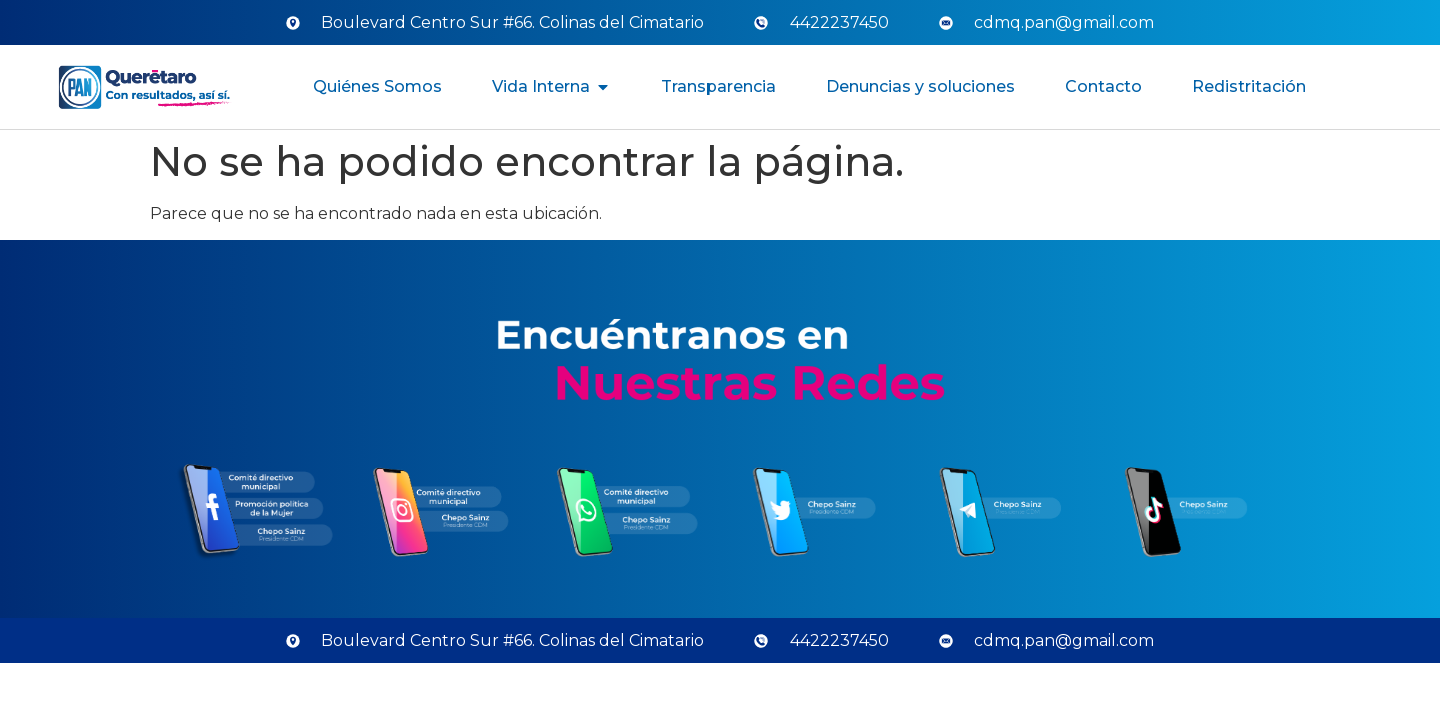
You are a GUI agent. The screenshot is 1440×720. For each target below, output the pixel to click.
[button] (603, 87)
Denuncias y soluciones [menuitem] (920, 86)
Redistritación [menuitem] (1249, 86)
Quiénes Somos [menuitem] (377, 86)
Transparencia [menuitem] (718, 86)
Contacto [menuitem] (1103, 86)
